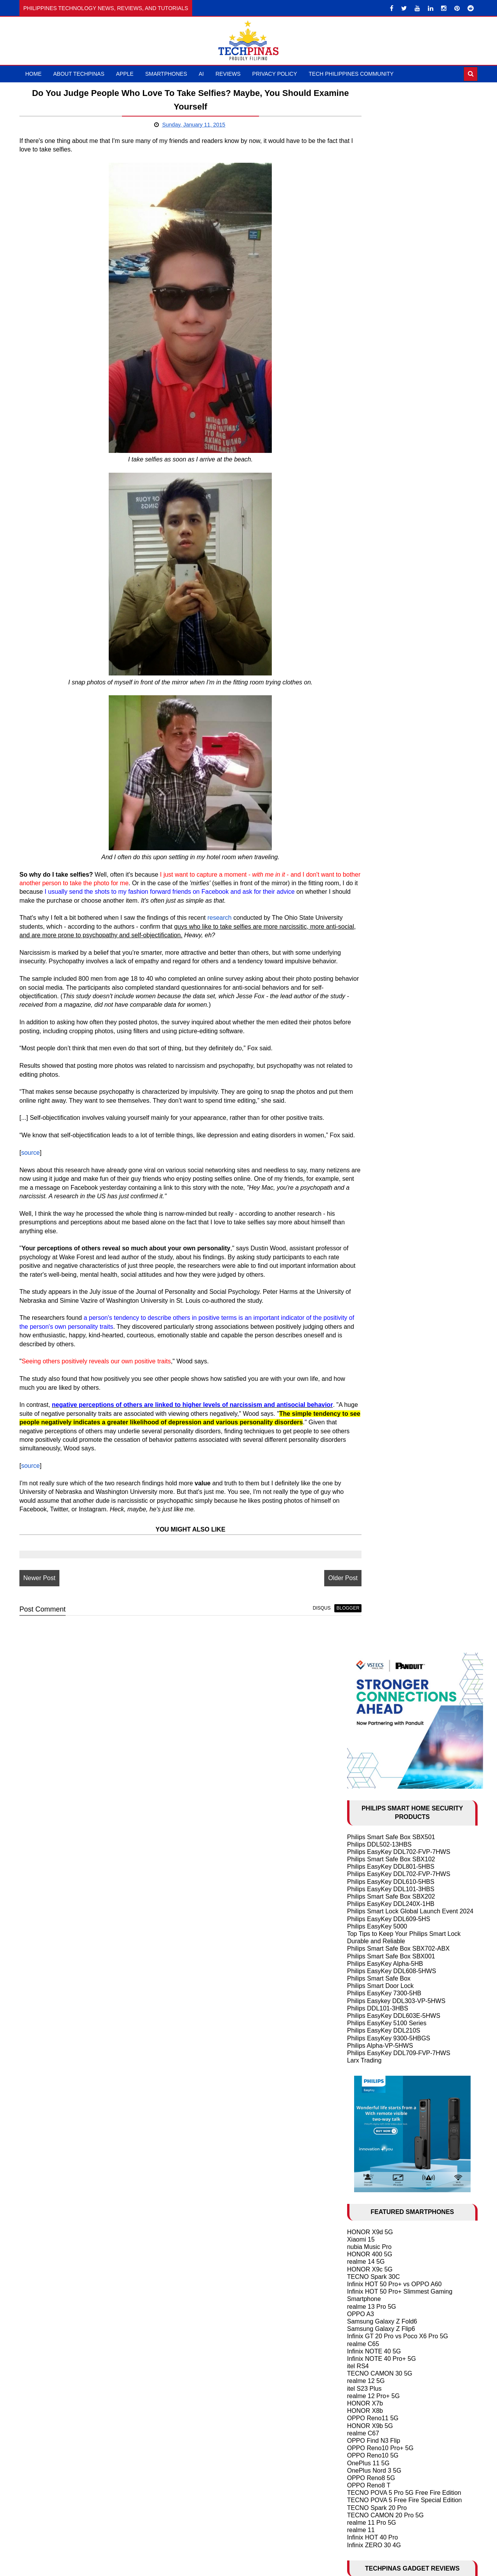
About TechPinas (78, 74)
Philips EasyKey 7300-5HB (384, 427)
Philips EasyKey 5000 (377, 360)
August (374, 1679)
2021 (364, 1580)
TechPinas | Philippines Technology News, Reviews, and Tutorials (274, 2567)
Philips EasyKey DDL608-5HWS (391, 404)
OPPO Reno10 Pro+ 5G (380, 881)
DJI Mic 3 (360, 1037)
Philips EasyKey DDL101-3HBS (390, 322)
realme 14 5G (366, 695)
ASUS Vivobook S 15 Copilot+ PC (394, 1059)
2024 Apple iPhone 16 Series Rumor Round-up (412, 1380)
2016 (364, 1625)
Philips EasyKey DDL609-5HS (388, 352)
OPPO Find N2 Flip (373, 1477)
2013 (364, 2369)
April (371, 1715)
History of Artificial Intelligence (388, 1357)
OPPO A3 (360, 747)
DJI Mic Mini (364, 1081)
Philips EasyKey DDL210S (384, 464)
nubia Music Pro (369, 680)
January (376, 1742)
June (371, 1697)
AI (201, 74)
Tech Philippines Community (351, 74)
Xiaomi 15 (361, 673)
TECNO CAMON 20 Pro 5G (385, 948)
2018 (364, 1607)
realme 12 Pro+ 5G (373, 829)
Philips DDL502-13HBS (379, 278)
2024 (364, 1553)
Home (33, 74)
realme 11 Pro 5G (371, 956)
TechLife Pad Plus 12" (377, 1051)
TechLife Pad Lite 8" (374, 1044)
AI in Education (368, 1372)
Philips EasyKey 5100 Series (387, 456)
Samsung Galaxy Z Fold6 (382, 755)
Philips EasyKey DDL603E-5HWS (393, 449)
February (377, 1733)
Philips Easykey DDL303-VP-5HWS (396, 434)
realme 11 (361, 963)
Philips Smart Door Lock (380, 419)
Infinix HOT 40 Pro (372, 971)
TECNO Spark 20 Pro (377, 941)
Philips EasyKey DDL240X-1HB (390, 337)
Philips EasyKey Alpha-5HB (385, 397)
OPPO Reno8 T (369, 919)
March (373, 1724)
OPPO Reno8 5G (371, 911)
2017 (364, 1616)
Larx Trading (364, 494)
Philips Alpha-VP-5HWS (380, 479)
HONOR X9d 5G (370, 665)
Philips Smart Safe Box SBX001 (391, 389)
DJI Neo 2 (361, 1029)
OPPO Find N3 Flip (373, 874)
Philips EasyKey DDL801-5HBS (390, 300)
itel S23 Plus (364, 822)
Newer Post (39, 1613)
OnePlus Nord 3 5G (374, 904)
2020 (364, 1589)
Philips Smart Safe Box (379, 412)
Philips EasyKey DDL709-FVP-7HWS (398, 486)
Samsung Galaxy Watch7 (382, 1066)
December (379, 1643)
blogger (312, 1643)
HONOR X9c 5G (370, 703)
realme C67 (363, 866)
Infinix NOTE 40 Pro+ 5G (381, 792)
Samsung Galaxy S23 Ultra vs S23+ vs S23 (407, 1469)
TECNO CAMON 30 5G (379, 807)
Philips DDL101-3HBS (377, 442)
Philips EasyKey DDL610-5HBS (390, 315)
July (370, 1688)
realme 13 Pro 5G (371, 740)
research (219, 927)
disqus (286, 1643)
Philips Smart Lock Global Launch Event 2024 (410, 345)
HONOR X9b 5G (370, 859)
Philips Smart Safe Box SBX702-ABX (398, 382)
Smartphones (166, 74)
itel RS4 (358, 799)
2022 (364, 1571)
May (371, 1706)
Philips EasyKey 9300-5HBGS (388, 471)
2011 (364, 2387)
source (30, 1179)
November (379, 1652)
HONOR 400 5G (369, 688)
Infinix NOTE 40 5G (374, 785)
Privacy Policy (274, 74)
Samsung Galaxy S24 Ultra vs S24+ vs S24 (407, 1417)
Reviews (228, 74)
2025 (364, 1544)
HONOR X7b (365, 837)
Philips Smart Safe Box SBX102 (391, 292)
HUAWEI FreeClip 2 (374, 1021)
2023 (364, 1562)
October (376, 1661)
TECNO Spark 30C (373, 710)
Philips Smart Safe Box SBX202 (391, 330)
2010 (364, 2396)
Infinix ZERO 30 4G (374, 978)
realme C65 (363, 777)
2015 (364, 1634)
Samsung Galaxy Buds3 (380, 1074)
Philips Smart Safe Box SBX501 (391, 270)
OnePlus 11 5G (368, 896)
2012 (364, 2378)
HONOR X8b (365, 844)
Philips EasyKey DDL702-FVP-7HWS (398, 285)
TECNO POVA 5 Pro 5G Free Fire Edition (404, 926)
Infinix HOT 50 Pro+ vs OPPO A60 (394, 717)
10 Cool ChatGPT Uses (379, 1365)
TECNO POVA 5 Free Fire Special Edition (404, 934)
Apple (125, 74)
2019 (364, 1598)
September (380, 1670)
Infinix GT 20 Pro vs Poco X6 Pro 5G (397, 770)
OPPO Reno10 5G (373, 889)
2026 (364, 1535)
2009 (364, 2405)
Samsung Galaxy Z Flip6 (381, 762)
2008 (364, 2414)
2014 (364, 2360)
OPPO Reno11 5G (373, 852)
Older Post (308, 1613)
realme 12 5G (366, 814)
